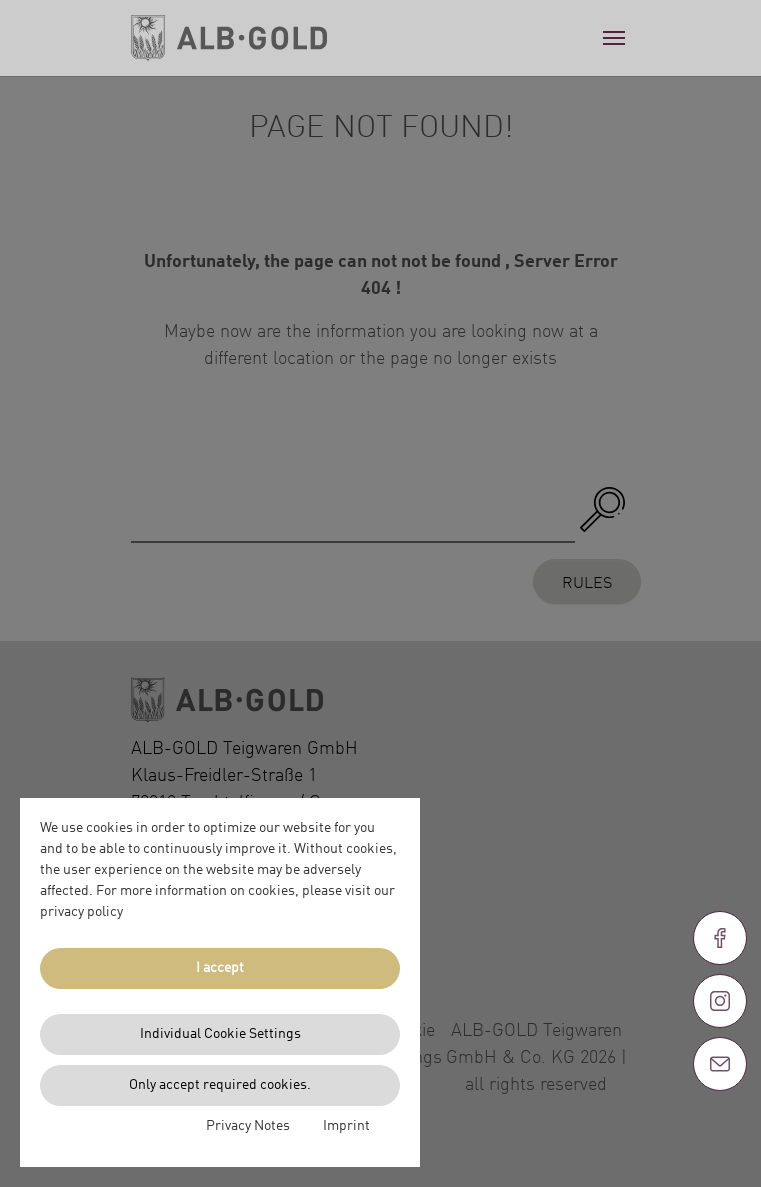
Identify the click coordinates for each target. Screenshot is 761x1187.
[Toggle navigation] (614, 38)
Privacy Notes (248, 1126)
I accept (220, 968)
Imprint (346, 1126)
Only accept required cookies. (220, 1085)
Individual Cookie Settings (220, 1034)
